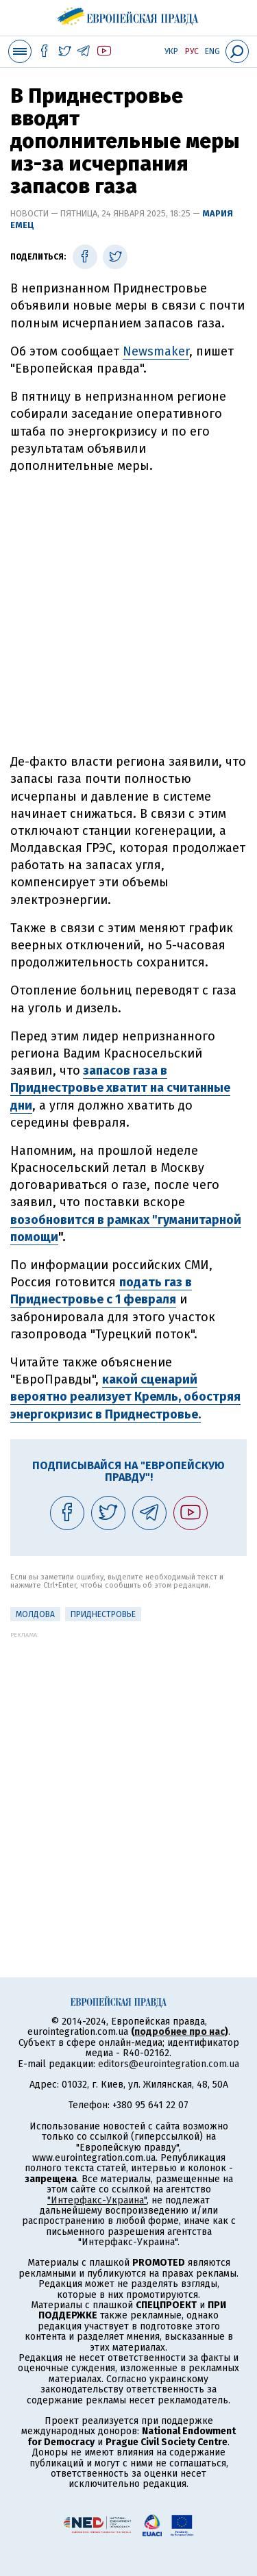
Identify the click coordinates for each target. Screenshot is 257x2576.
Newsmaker (156, 351)
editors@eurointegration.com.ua (168, 2064)
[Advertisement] (128, 619)
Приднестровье (103, 1614)
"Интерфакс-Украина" (97, 2200)
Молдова (35, 1614)
